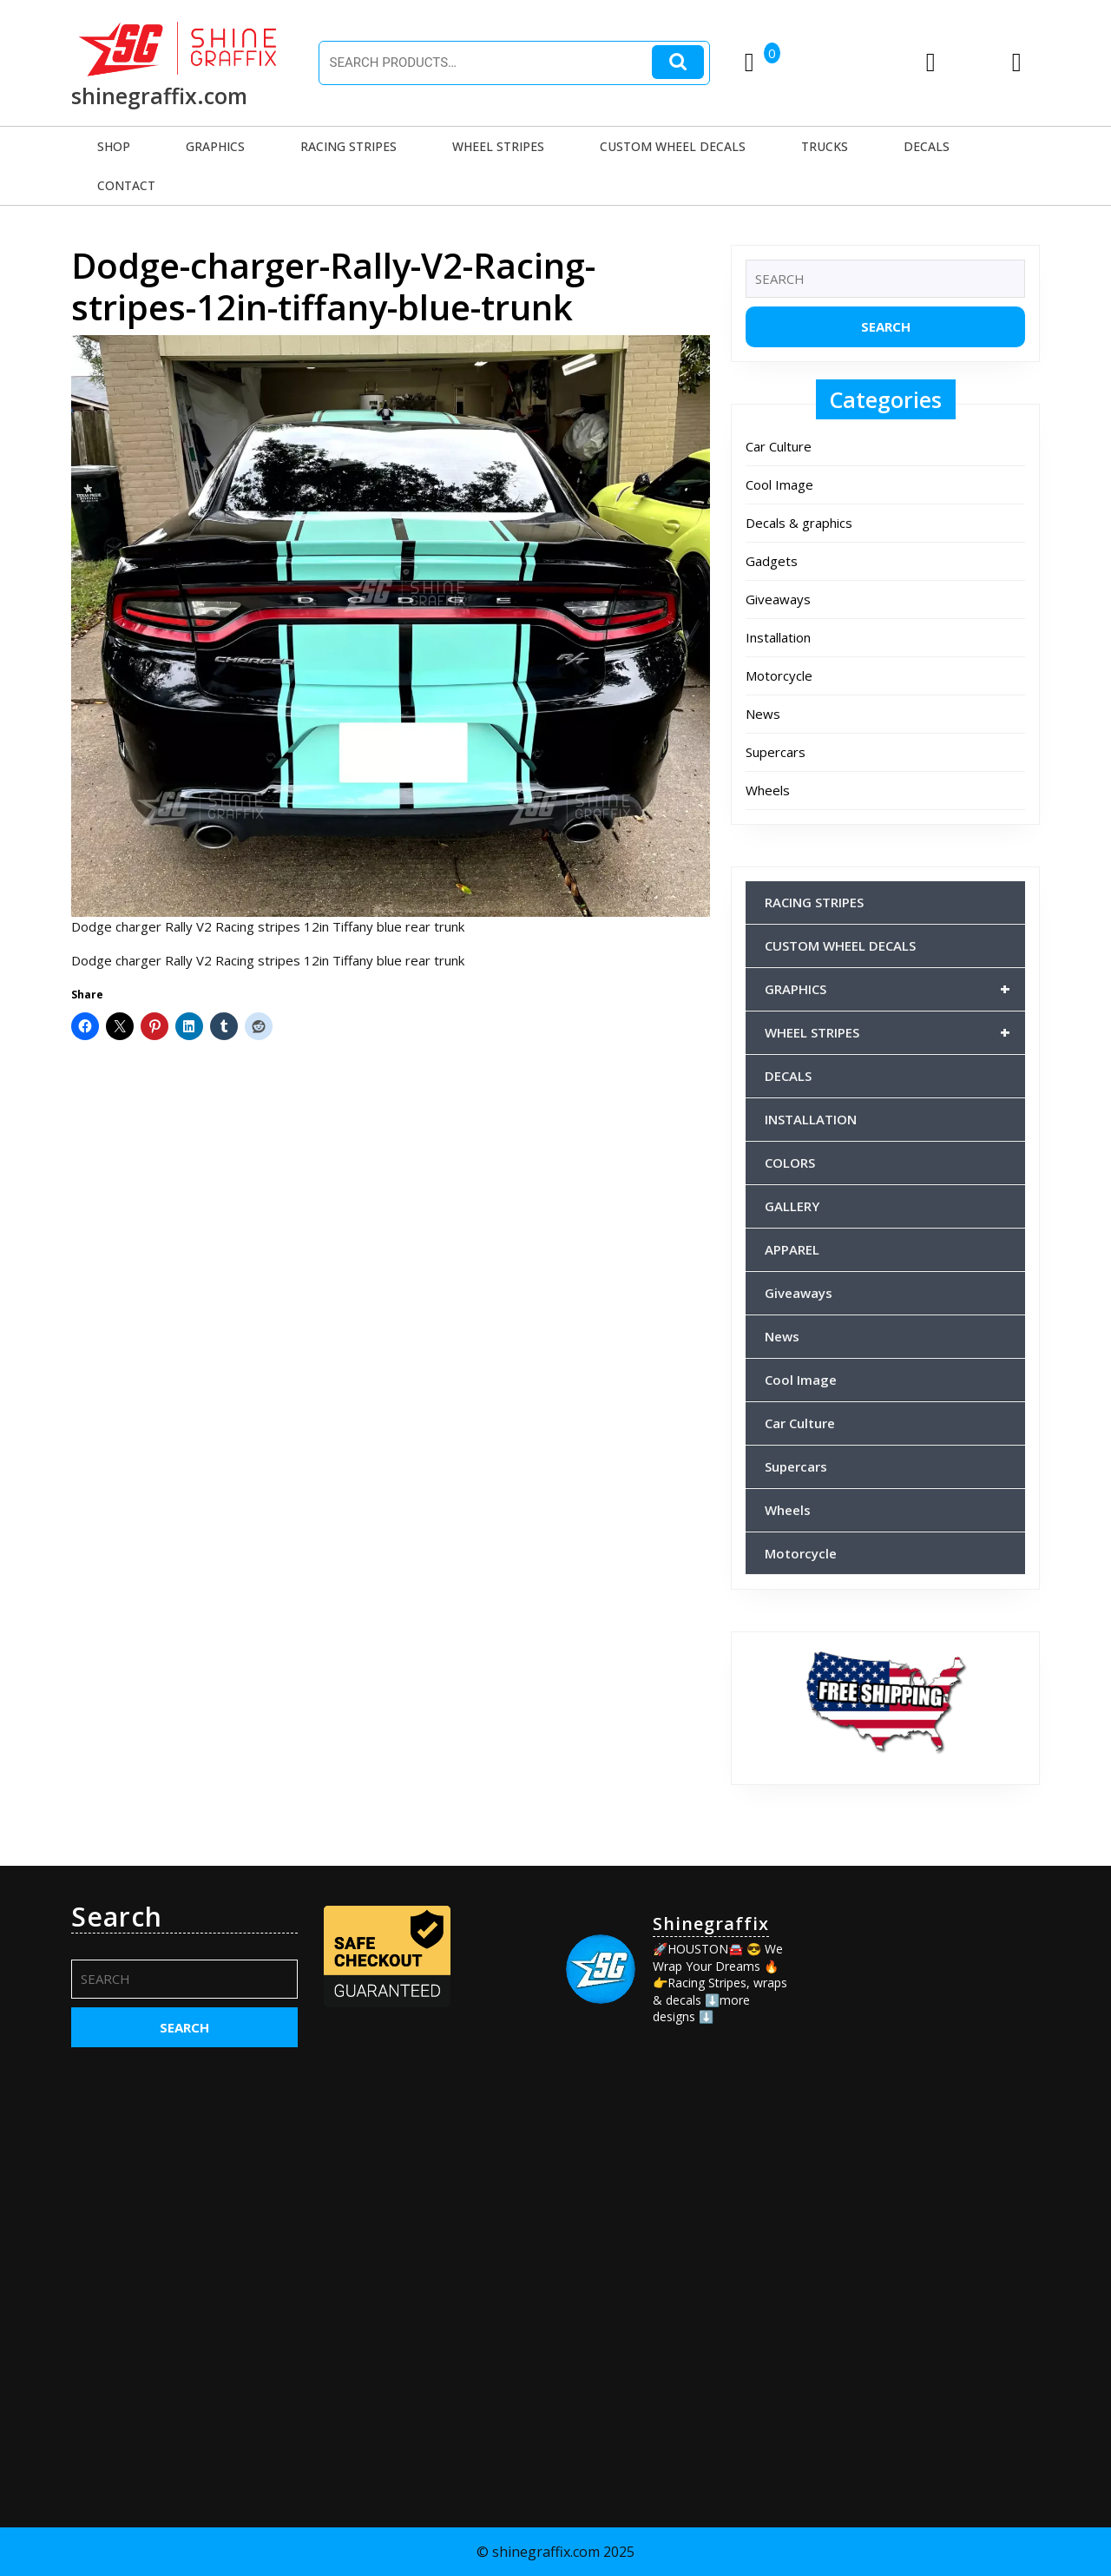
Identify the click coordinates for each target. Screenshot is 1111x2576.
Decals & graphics (799, 522)
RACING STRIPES (348, 146)
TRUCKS (824, 146)
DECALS (927, 146)
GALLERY (792, 1206)
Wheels (768, 790)
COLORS (790, 1162)
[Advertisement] (926, 2161)
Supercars (775, 752)
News (763, 713)
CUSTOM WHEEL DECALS (673, 146)
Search (678, 62)
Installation (778, 637)
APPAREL (792, 1249)
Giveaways (778, 599)
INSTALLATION (811, 1119)
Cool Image (779, 484)
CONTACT (126, 185)
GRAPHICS (215, 146)
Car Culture (779, 446)
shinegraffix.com (159, 95)
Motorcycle (779, 675)
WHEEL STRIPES (498, 146)
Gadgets (772, 561)
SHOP (113, 146)
